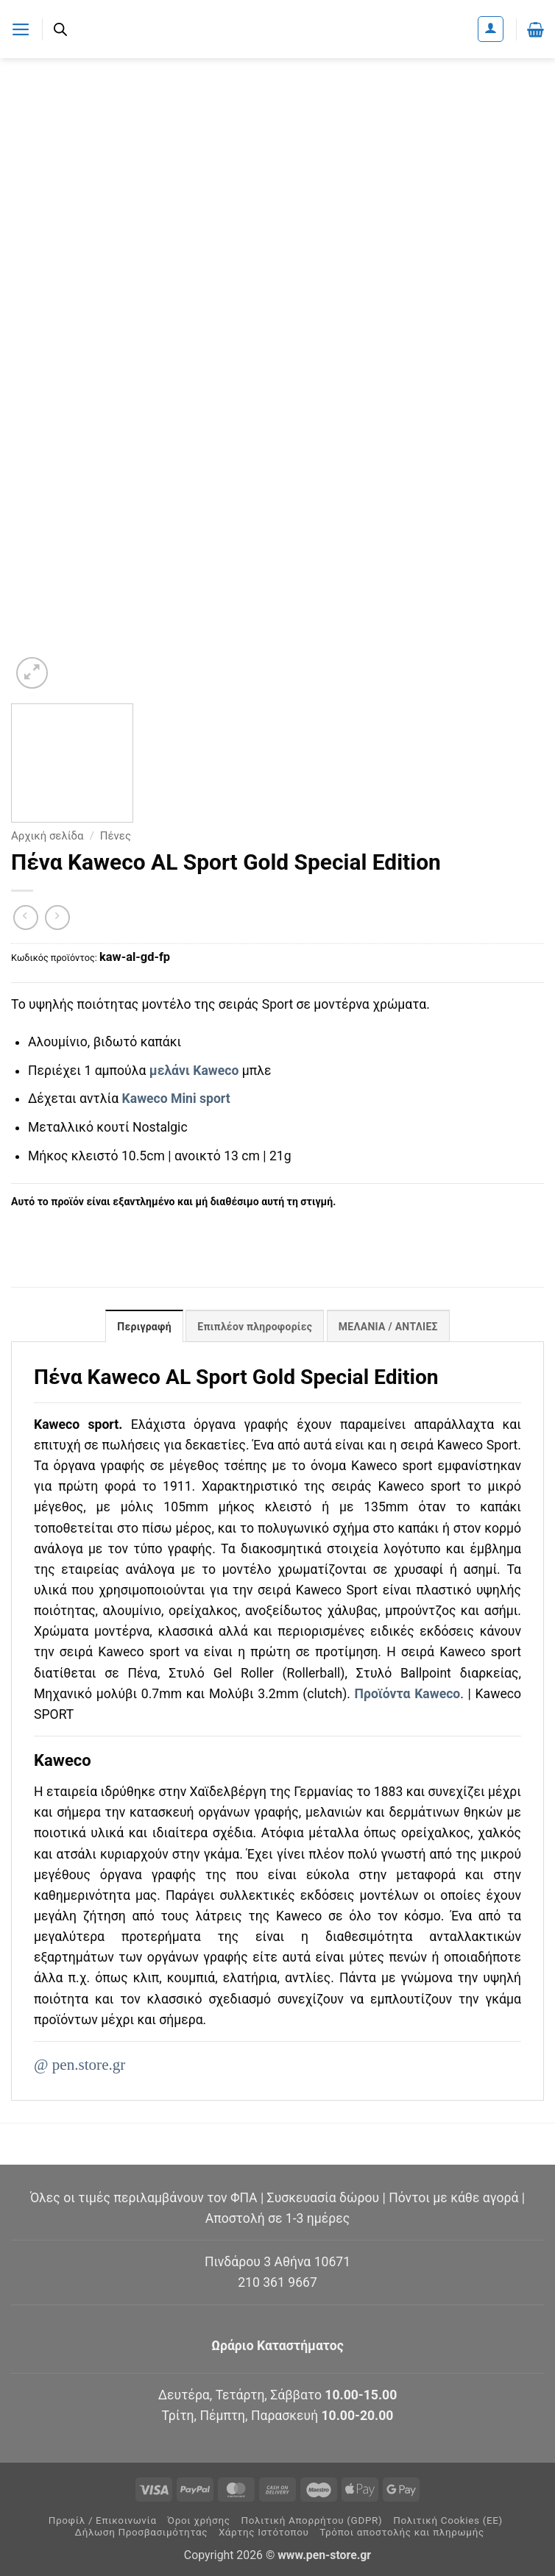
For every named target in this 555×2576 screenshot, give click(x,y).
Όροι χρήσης (199, 2520)
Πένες (115, 835)
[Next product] (25, 917)
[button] (21, 29)
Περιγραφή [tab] (143, 1327)
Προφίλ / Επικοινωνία (103, 2520)
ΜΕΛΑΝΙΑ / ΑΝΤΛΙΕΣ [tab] (389, 1327)
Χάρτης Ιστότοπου (264, 2532)
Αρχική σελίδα (47, 835)
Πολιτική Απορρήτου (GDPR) (311, 2520)
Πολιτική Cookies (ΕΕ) (448, 2520)
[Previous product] (57, 917)
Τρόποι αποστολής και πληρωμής (401, 2532)
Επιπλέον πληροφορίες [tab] (254, 1327)
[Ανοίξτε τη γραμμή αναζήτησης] (60, 29)
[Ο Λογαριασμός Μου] (490, 29)
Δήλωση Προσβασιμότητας (141, 2532)
